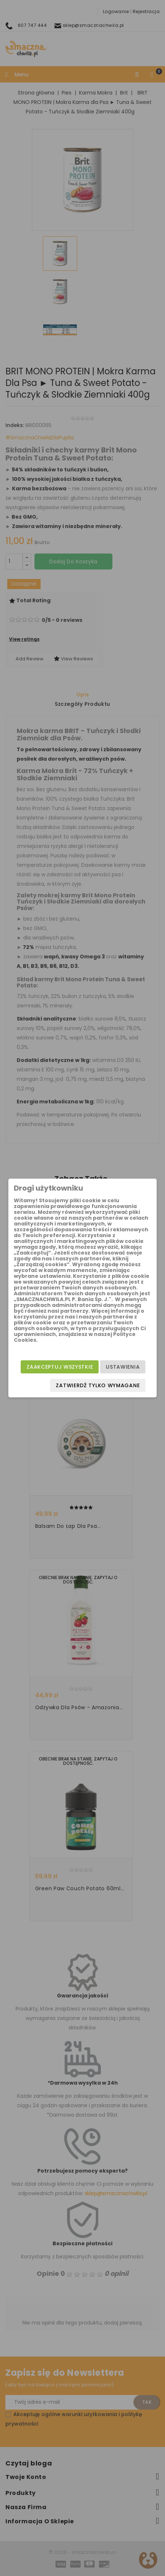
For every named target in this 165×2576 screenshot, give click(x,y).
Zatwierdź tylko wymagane (98, 1385)
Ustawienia (123, 1366)
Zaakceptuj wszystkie (59, 1366)
